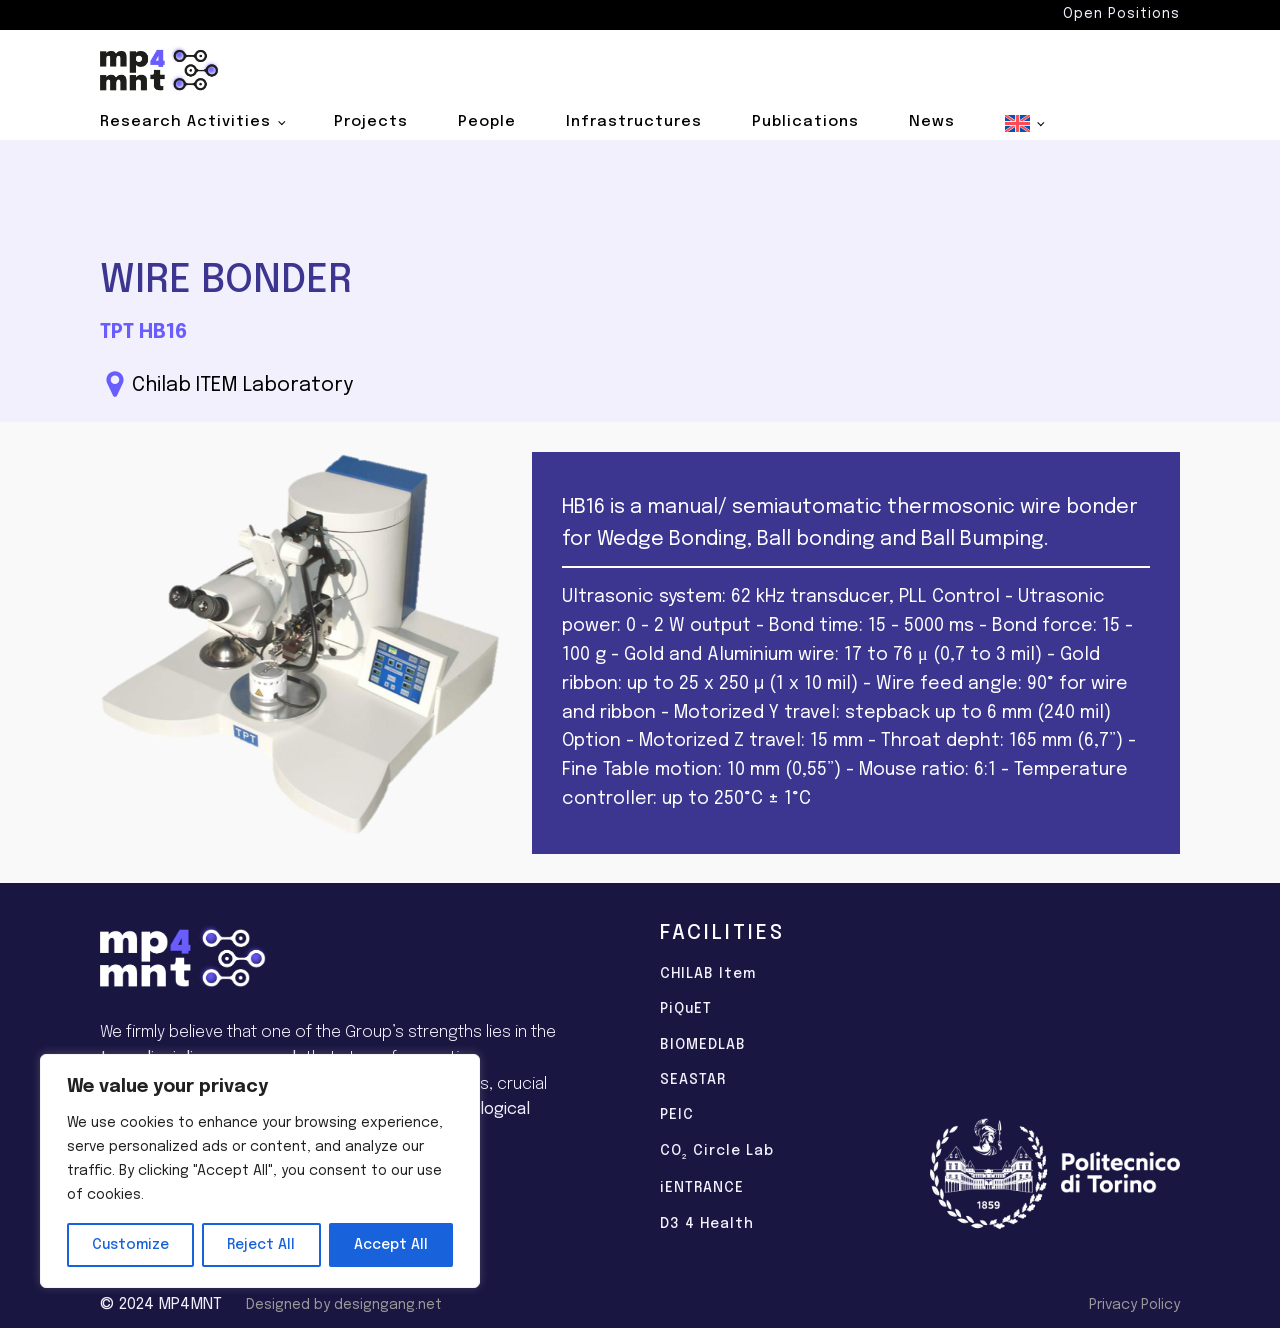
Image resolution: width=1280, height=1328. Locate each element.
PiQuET (686, 1009)
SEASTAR (693, 1080)
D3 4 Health (707, 1224)
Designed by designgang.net (344, 1305)
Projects (371, 122)
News (932, 122)
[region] (260, 1171)
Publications (805, 122)
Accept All (391, 1245)
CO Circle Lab (717, 1153)
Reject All (261, 1245)
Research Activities (185, 122)
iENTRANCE (702, 1188)
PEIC (677, 1115)
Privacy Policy (1134, 1305)
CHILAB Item (708, 974)
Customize (130, 1245)
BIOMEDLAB (703, 1045)
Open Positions (1121, 14)
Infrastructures (634, 122)
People (487, 122)
